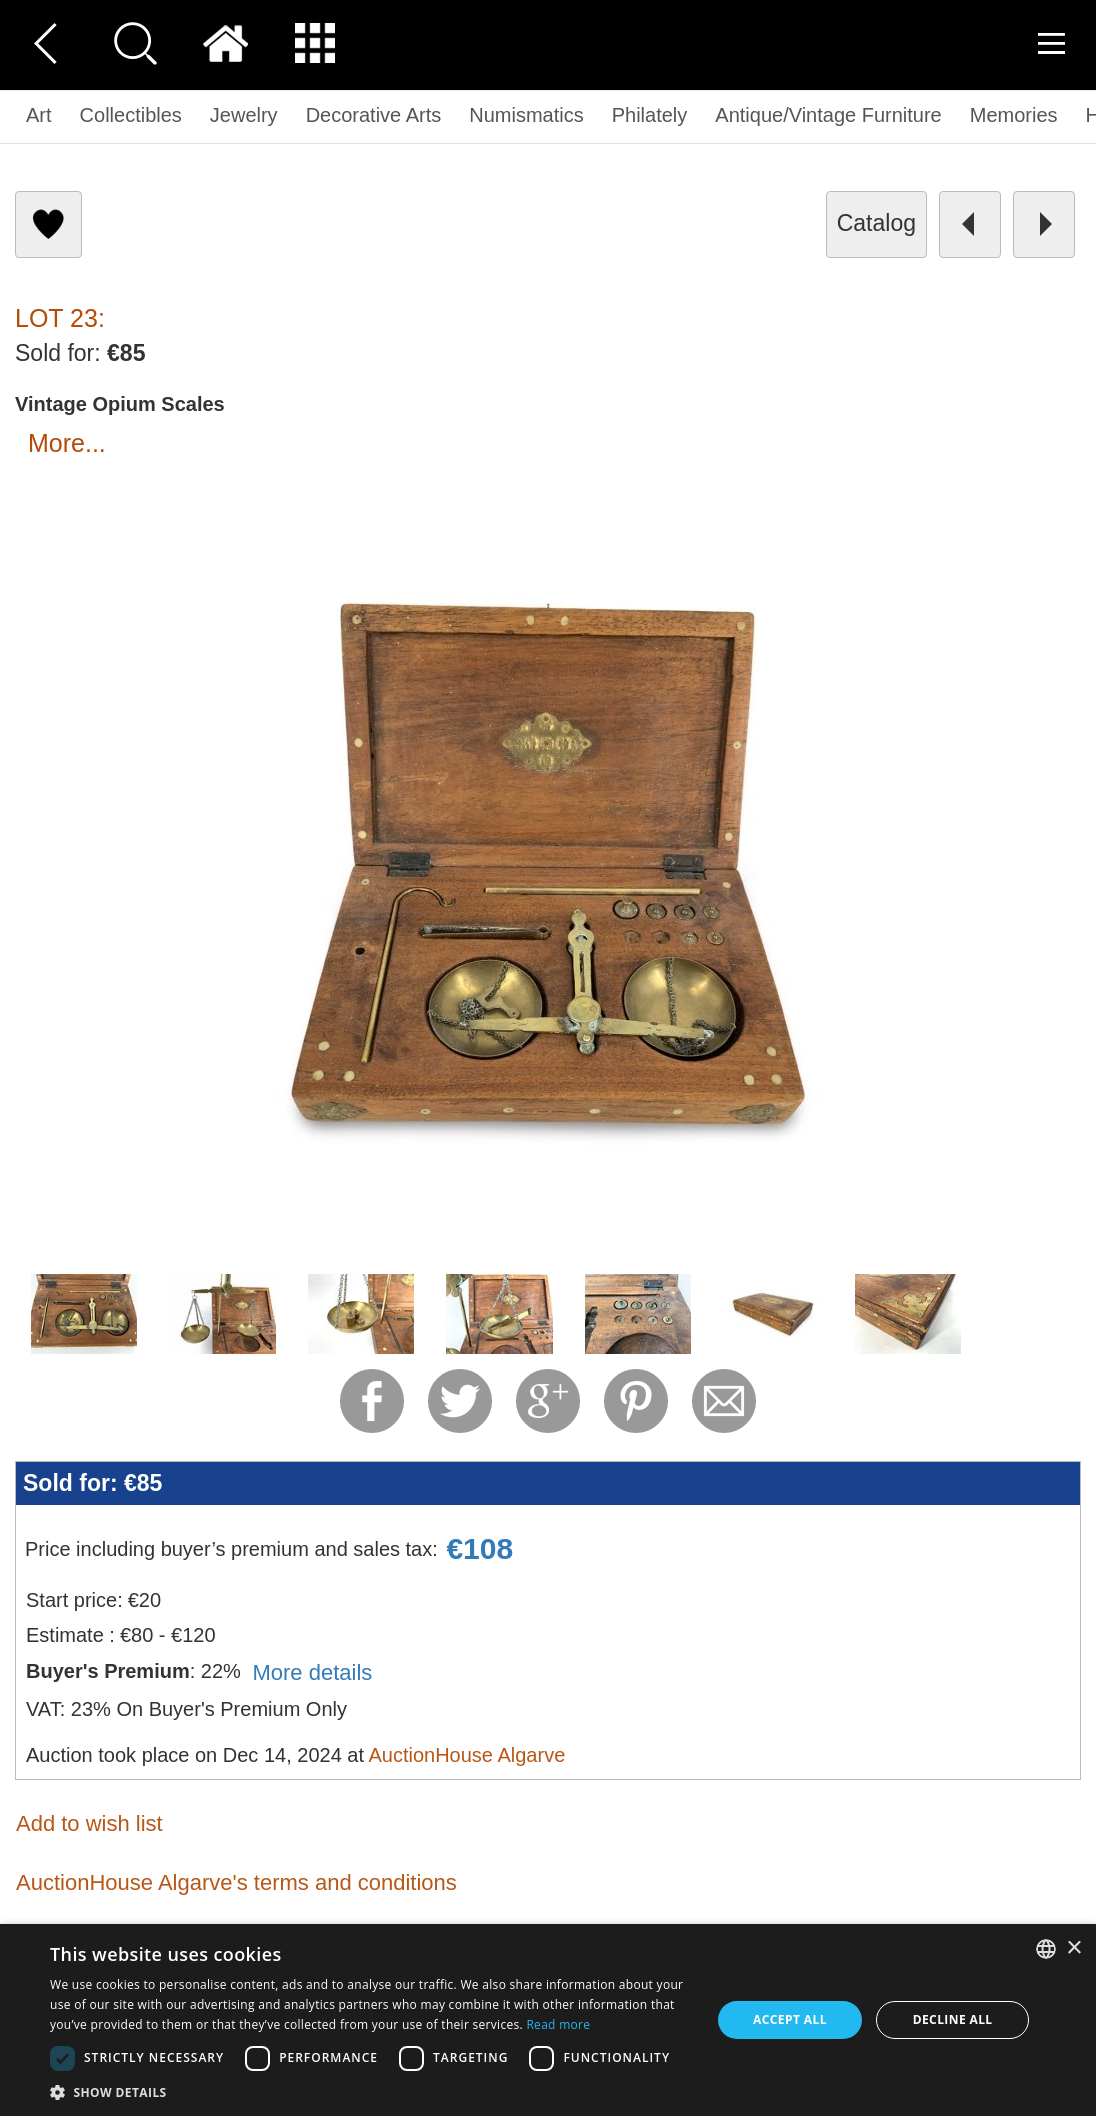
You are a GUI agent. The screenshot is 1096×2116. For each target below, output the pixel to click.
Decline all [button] (953, 2019)
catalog (876, 223)
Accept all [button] (790, 2019)
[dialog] (548, 2020)
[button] (370, 2091)
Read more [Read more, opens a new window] (558, 2024)
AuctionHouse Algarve (466, 1755)
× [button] (1073, 1948)
